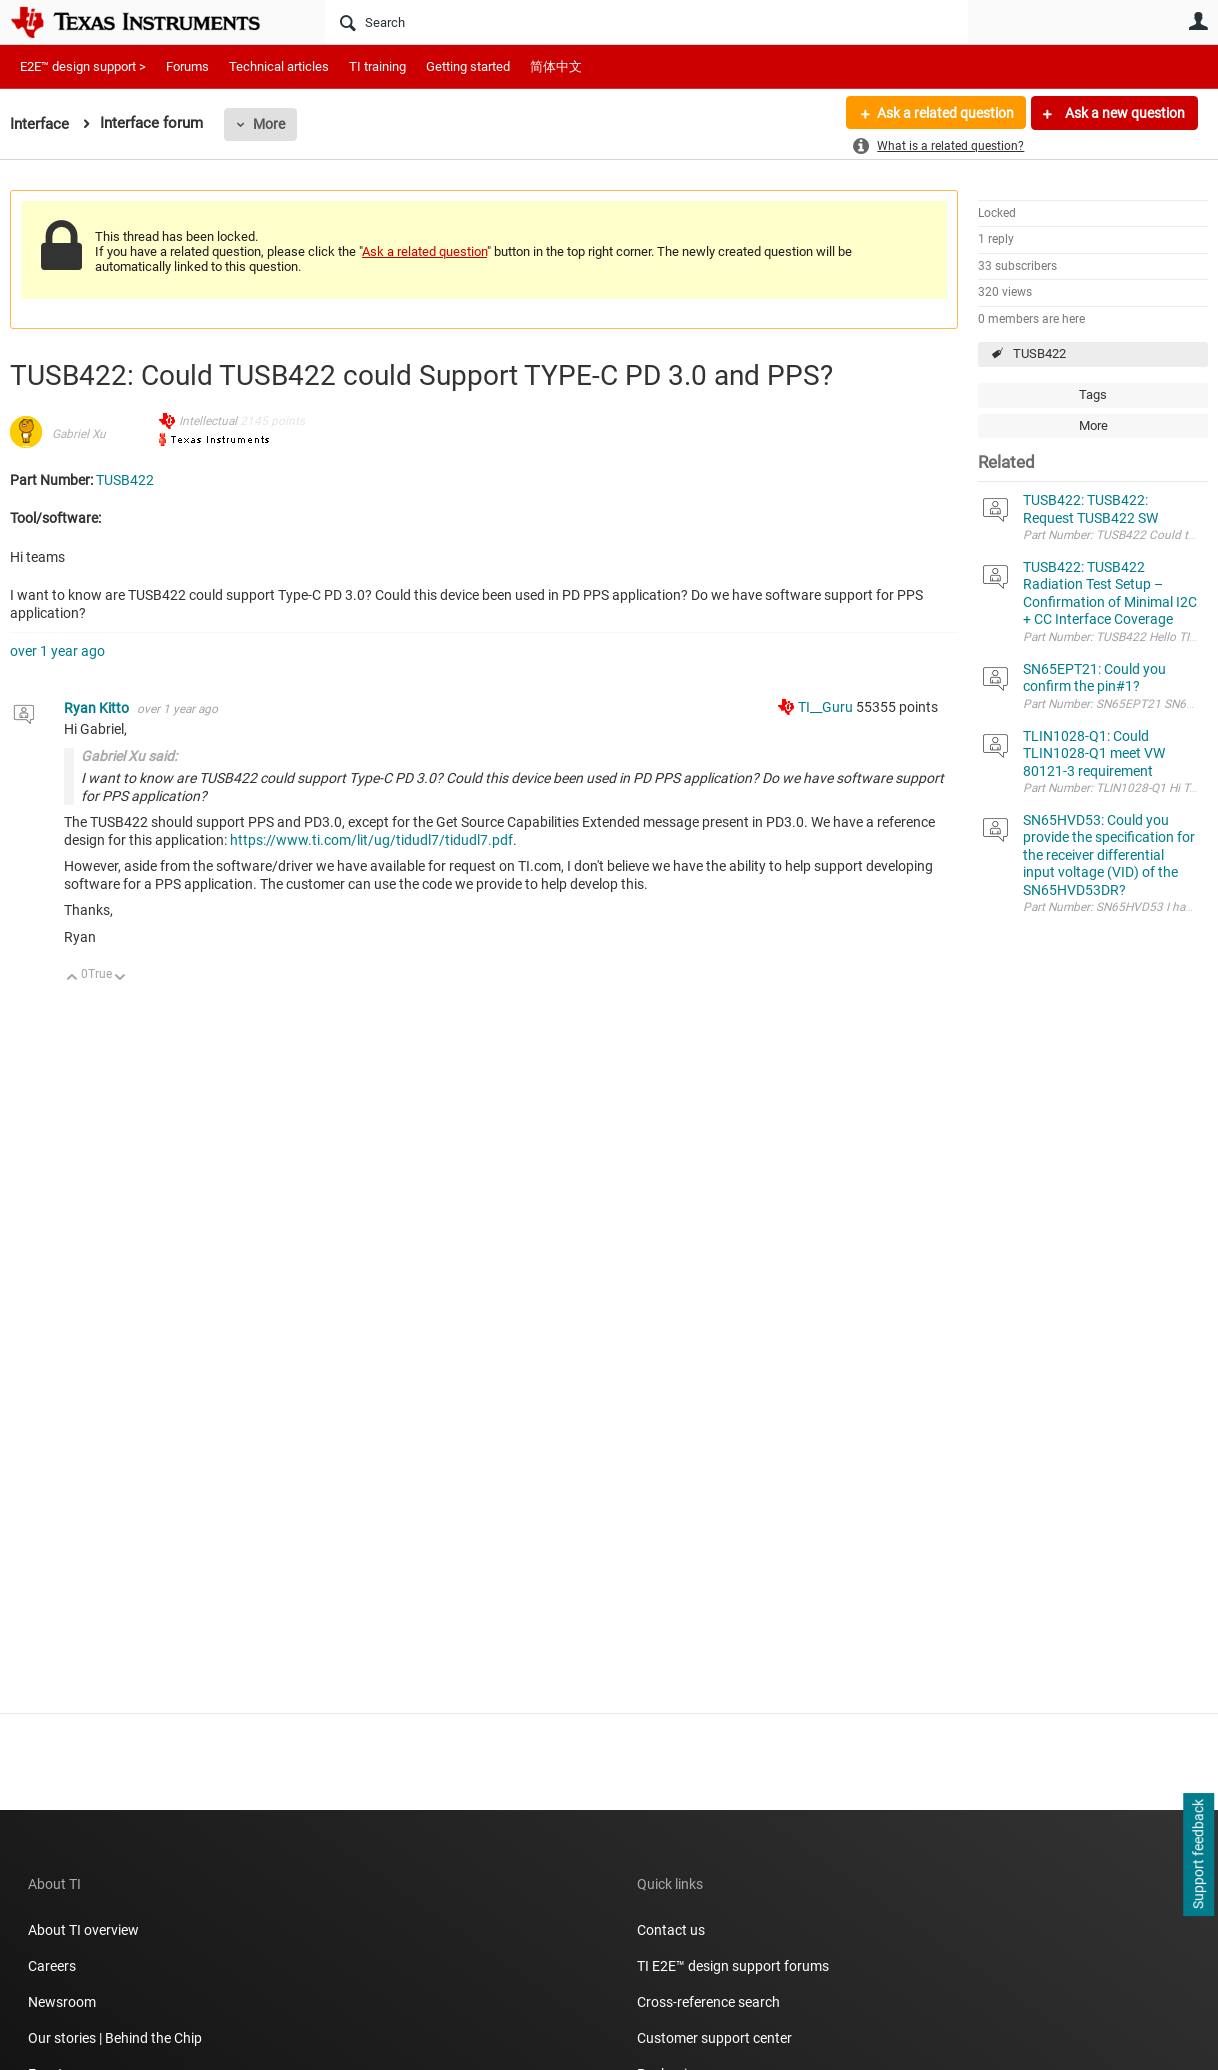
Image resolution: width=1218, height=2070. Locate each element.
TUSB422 (1039, 353)
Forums (187, 66)
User (1198, 21)
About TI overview (83, 1930)
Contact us (671, 1930)
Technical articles (279, 66)
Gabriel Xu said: (129, 756)
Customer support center (714, 2038)
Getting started (468, 66)
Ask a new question (1123, 113)
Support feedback (1198, 1855)
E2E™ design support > (83, 66)
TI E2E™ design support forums (733, 1966)
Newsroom (62, 2002)
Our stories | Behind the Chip (115, 2038)
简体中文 (556, 66)
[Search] (646, 22)
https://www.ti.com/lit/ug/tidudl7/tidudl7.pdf (371, 840)
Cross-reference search (708, 2002)
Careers (52, 1966)
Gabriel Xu (79, 434)
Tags (1093, 394)
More (269, 124)
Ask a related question (944, 113)
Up (72, 978)
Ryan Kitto (98, 708)
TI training (377, 66)
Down (120, 978)
